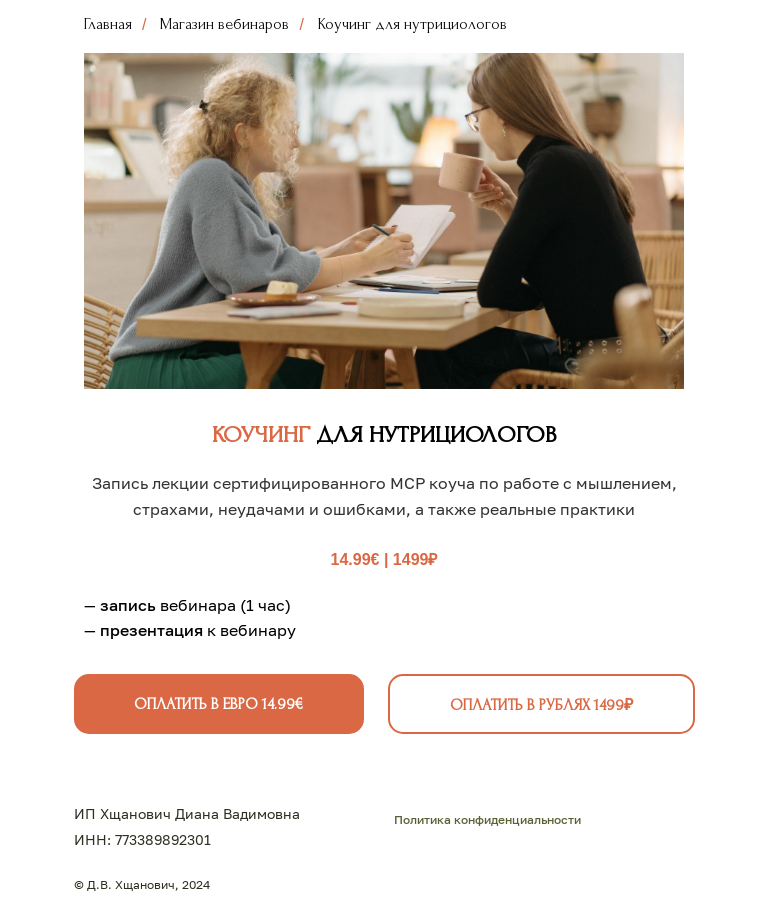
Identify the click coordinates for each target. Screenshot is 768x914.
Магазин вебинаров (224, 24)
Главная (108, 24)
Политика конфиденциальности (487, 819)
